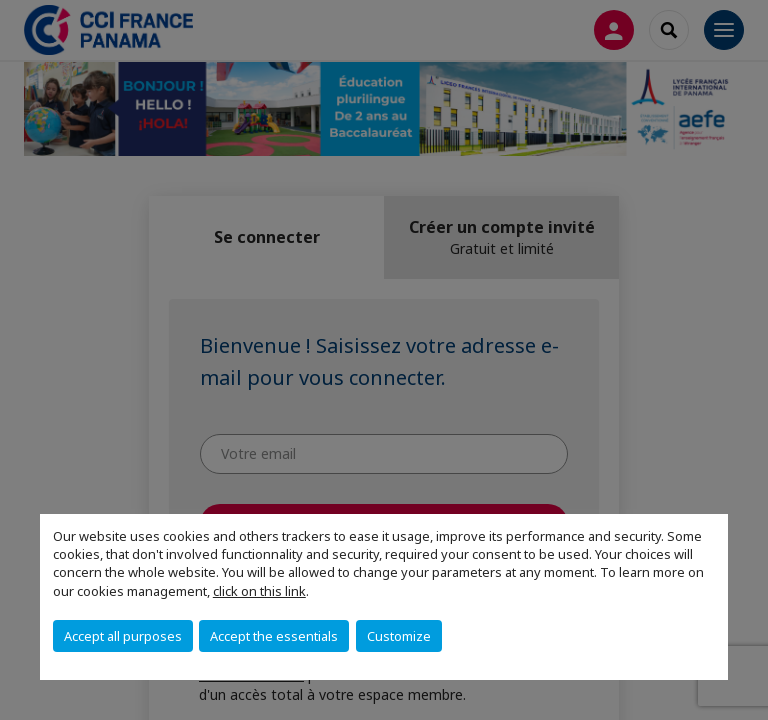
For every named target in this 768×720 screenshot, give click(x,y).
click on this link (259, 591)
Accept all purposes (123, 636)
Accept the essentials (274, 636)
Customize (399, 636)
